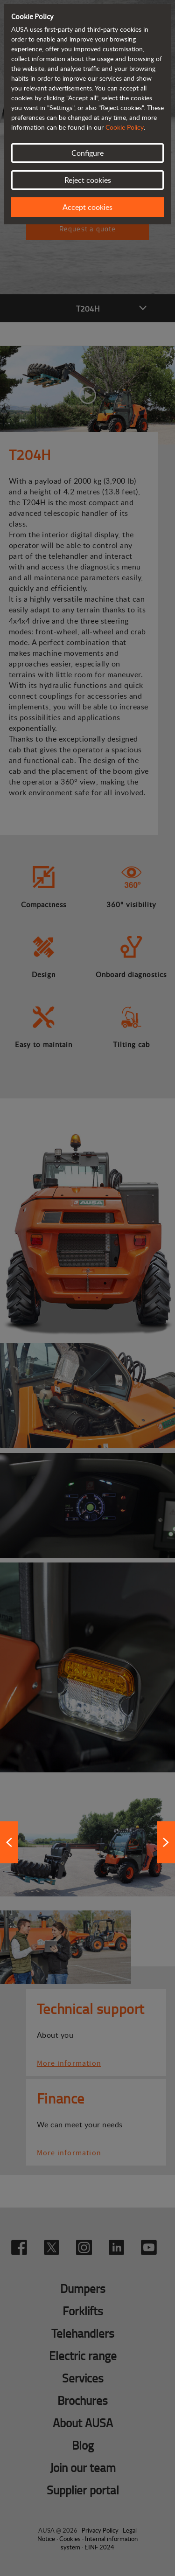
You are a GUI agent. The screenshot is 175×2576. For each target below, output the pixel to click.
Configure (87, 153)
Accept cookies (87, 207)
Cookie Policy (124, 127)
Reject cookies (87, 180)
